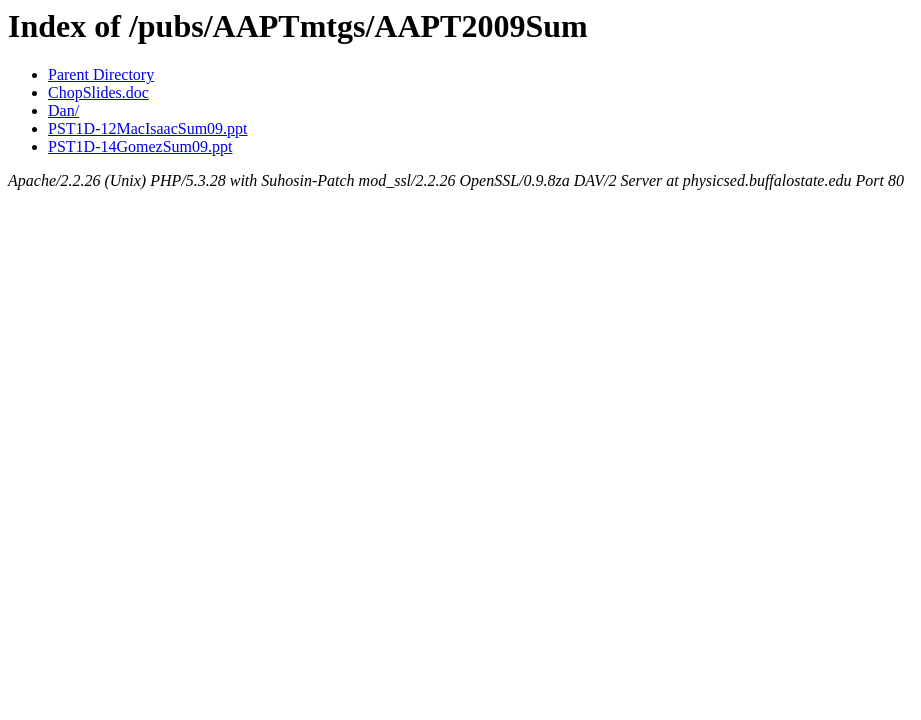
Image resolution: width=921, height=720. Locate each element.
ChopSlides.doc (98, 92)
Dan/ (63, 110)
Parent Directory (101, 74)
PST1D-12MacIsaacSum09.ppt (148, 128)
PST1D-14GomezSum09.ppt (140, 146)
